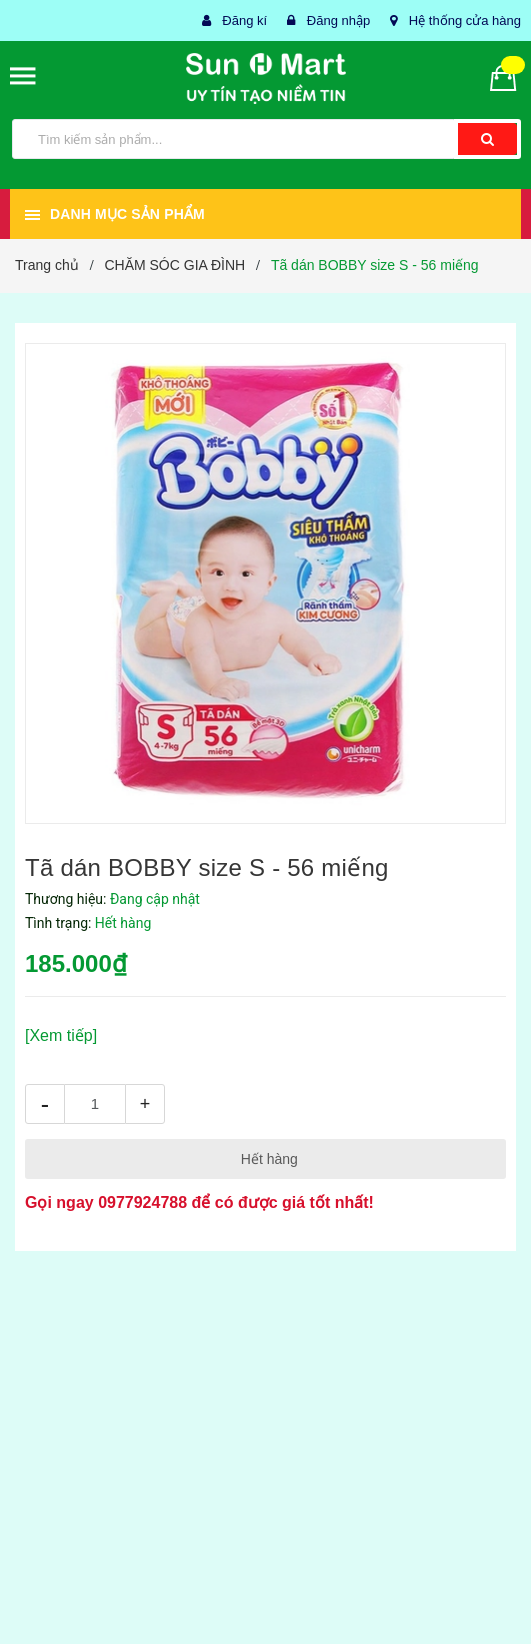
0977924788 (142, 1202)
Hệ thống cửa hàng (465, 20)
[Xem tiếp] (61, 1035)
